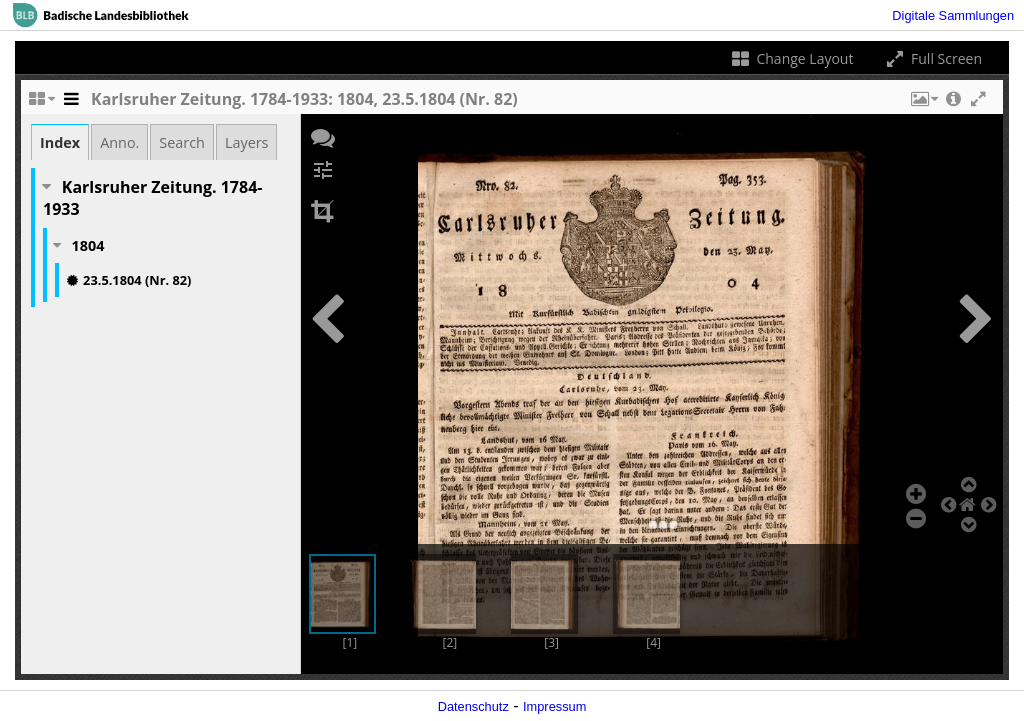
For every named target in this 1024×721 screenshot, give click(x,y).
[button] (923, 104)
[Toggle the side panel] (71, 104)
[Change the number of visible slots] (41, 104)
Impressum (554, 706)
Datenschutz (473, 706)
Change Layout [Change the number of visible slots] (791, 58)
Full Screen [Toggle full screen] (932, 58)
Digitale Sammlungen (953, 15)
